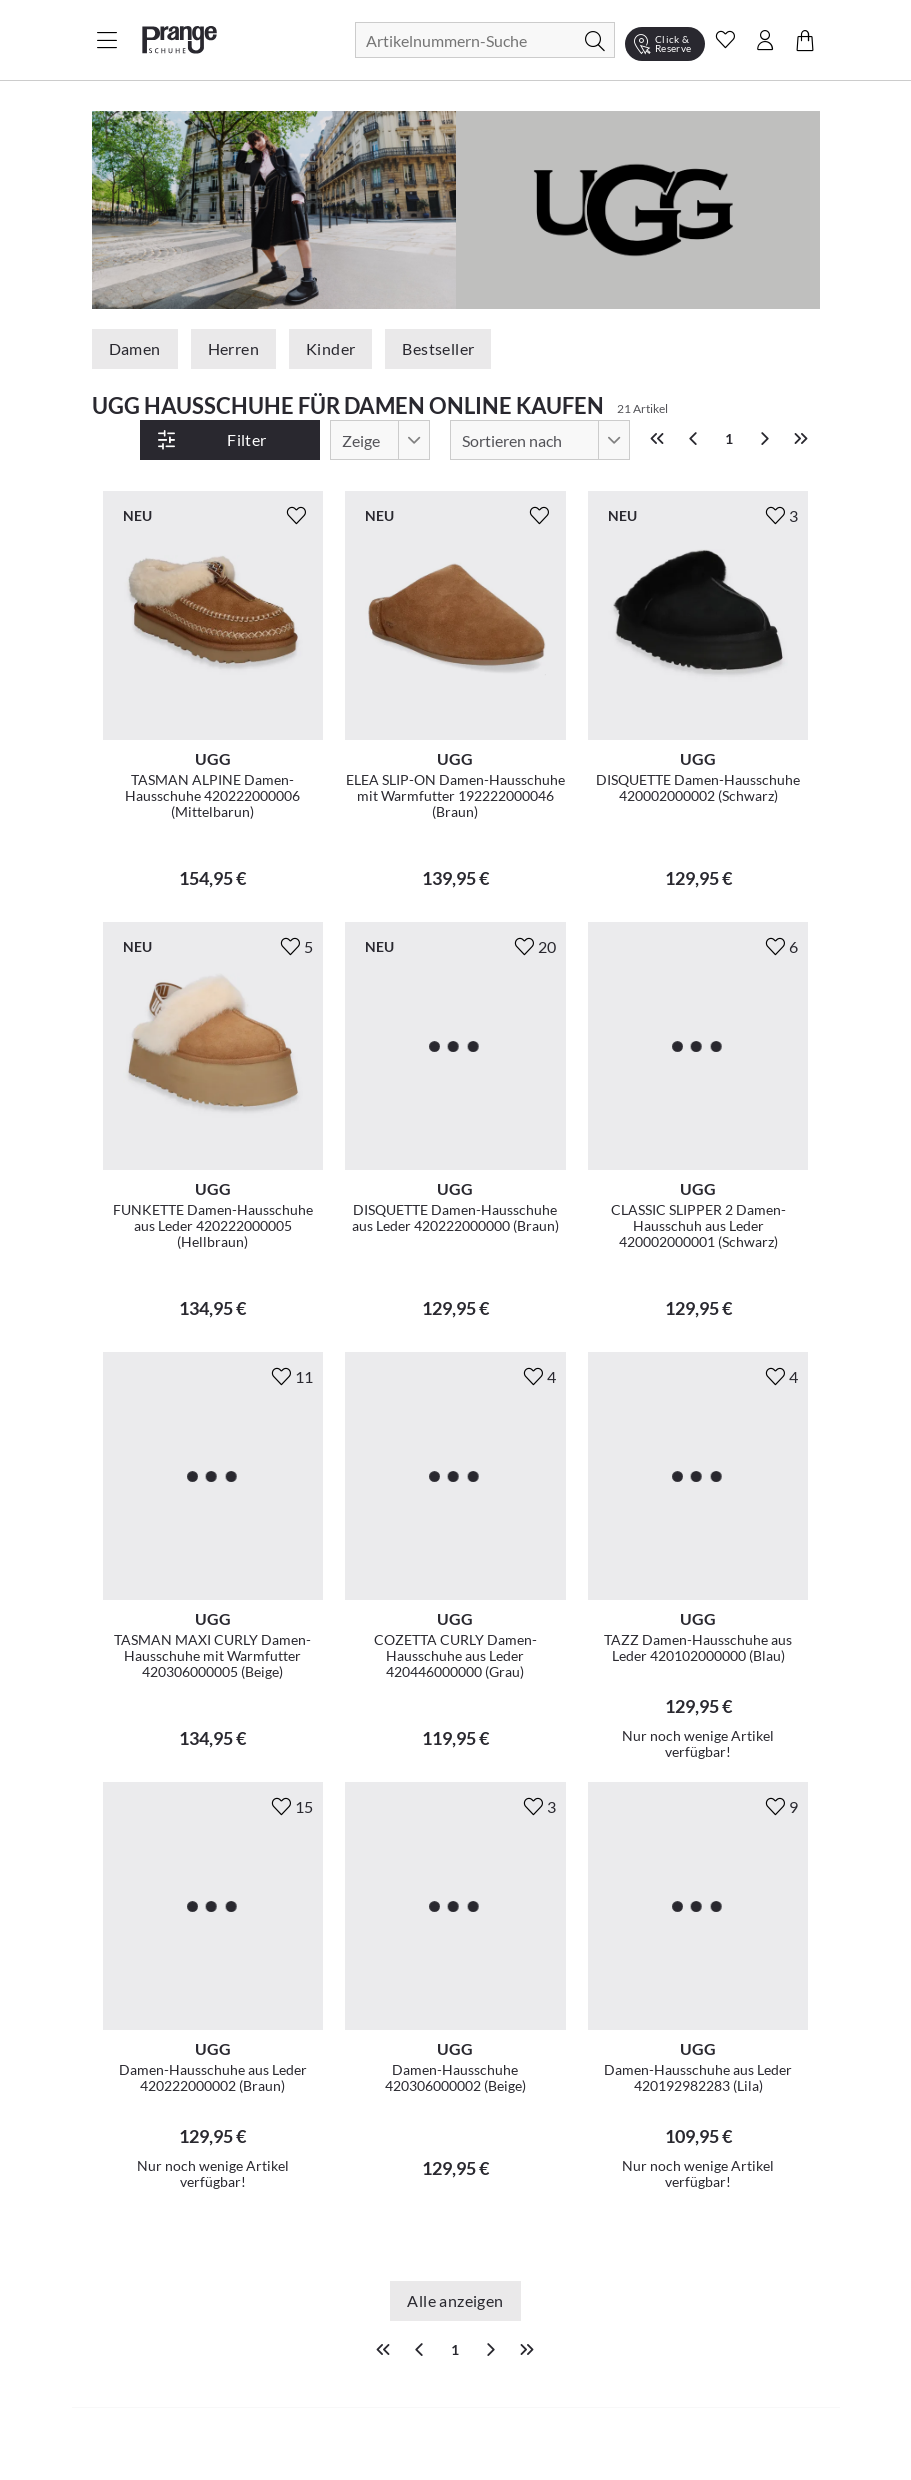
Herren (233, 348)
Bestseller (438, 348)
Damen (135, 348)
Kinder (330, 348)
